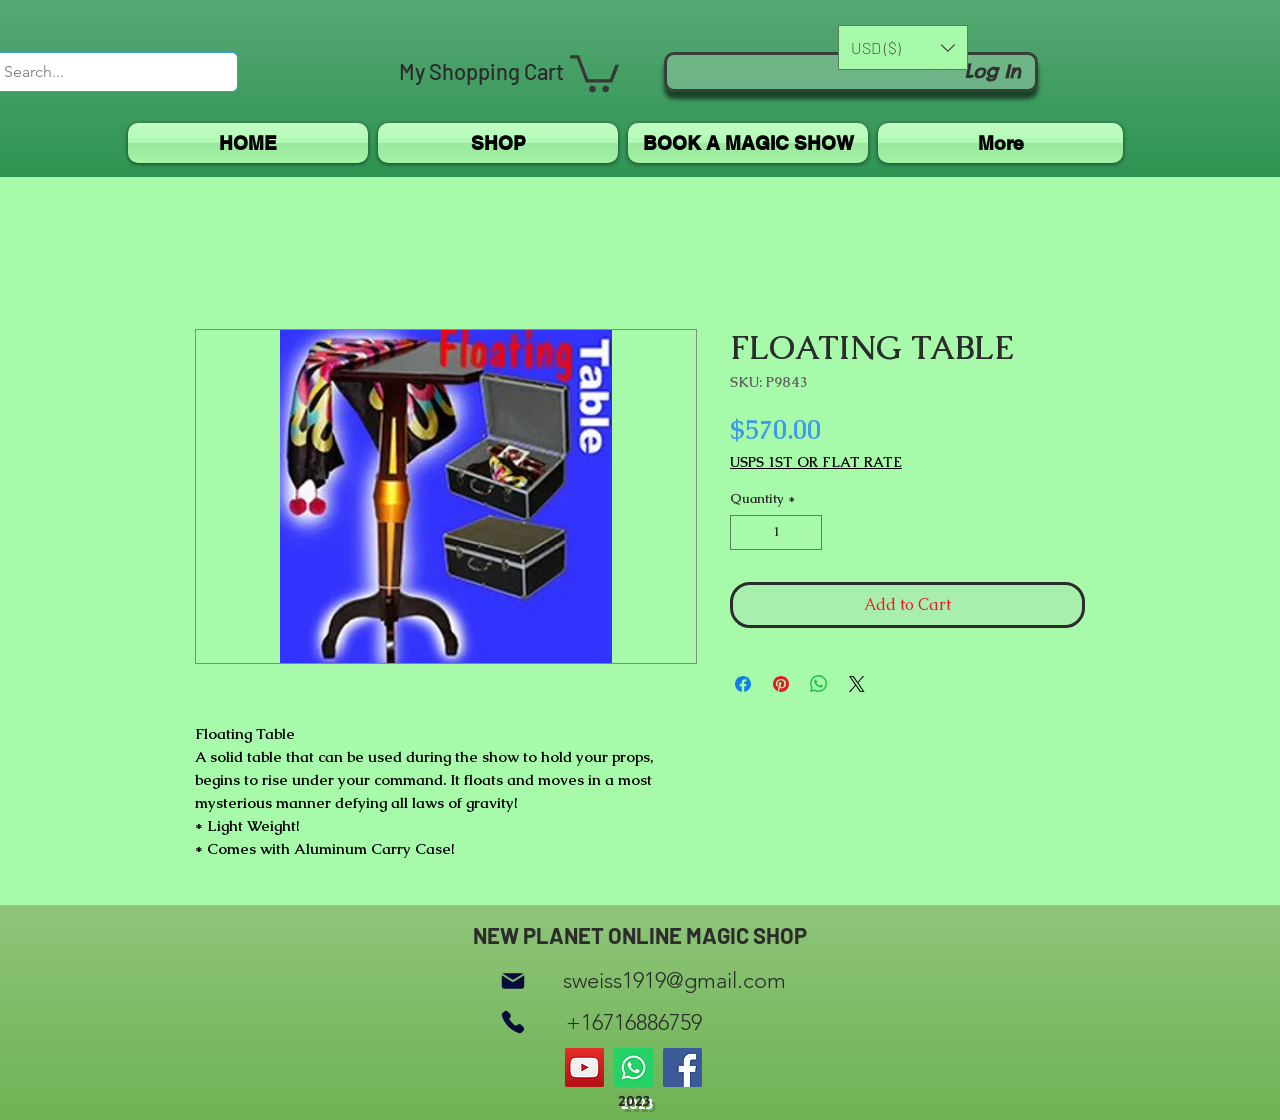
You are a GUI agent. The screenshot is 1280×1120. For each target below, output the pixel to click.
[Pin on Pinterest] (781, 684)
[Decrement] (745, 533)
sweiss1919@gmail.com (674, 980)
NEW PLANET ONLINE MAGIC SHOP (640, 935)
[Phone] (513, 1022)
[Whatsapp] (633, 1067)
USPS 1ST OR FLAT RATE (816, 462)
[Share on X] (857, 684)
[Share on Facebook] (743, 684)
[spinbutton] (776, 533)
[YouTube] (584, 1067)
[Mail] (513, 980)
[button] (594, 71)
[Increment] (808, 533)
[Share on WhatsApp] (819, 684)
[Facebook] (682, 1067)
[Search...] (99, 72)
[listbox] (903, 47)
